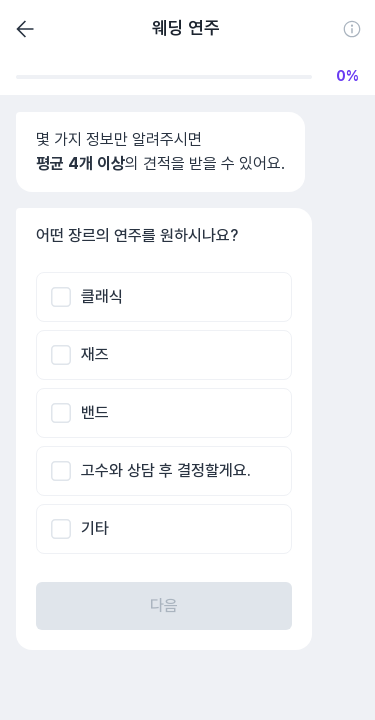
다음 (164, 605)
